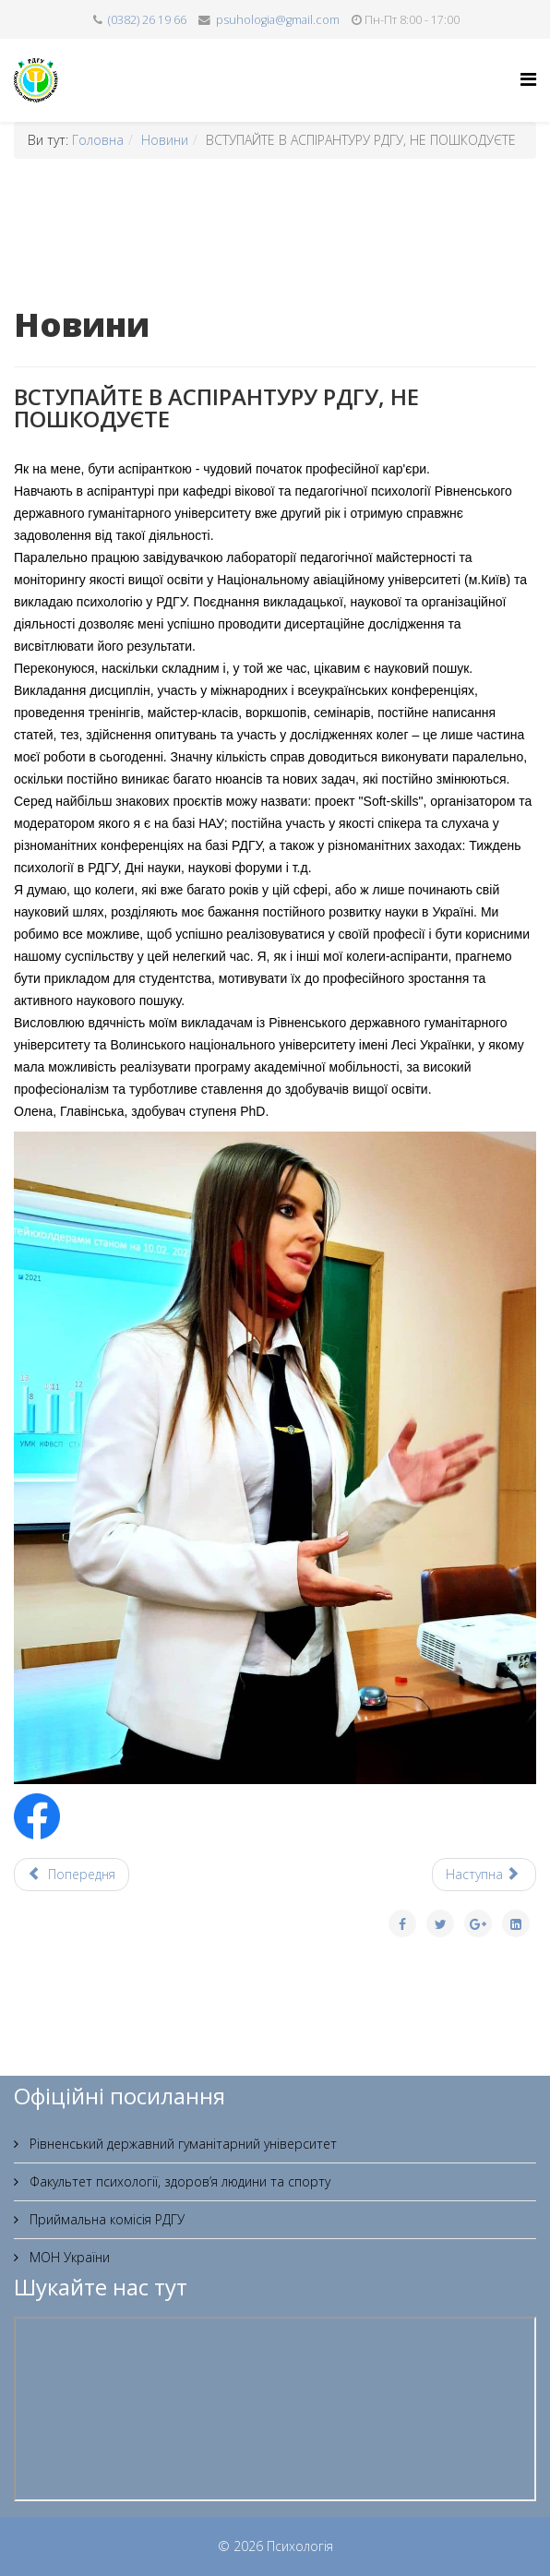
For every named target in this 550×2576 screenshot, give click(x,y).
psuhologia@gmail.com (278, 20)
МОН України (68, 2257)
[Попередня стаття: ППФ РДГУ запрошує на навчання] (71, 1874)
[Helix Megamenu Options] (528, 79)
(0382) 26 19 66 (147, 20)
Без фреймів (275, 2409)
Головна (98, 140)
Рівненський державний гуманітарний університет (181, 2143)
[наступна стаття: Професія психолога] (484, 1874)
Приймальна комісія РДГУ (105, 2219)
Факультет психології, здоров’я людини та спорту (178, 2181)
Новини (164, 140)
